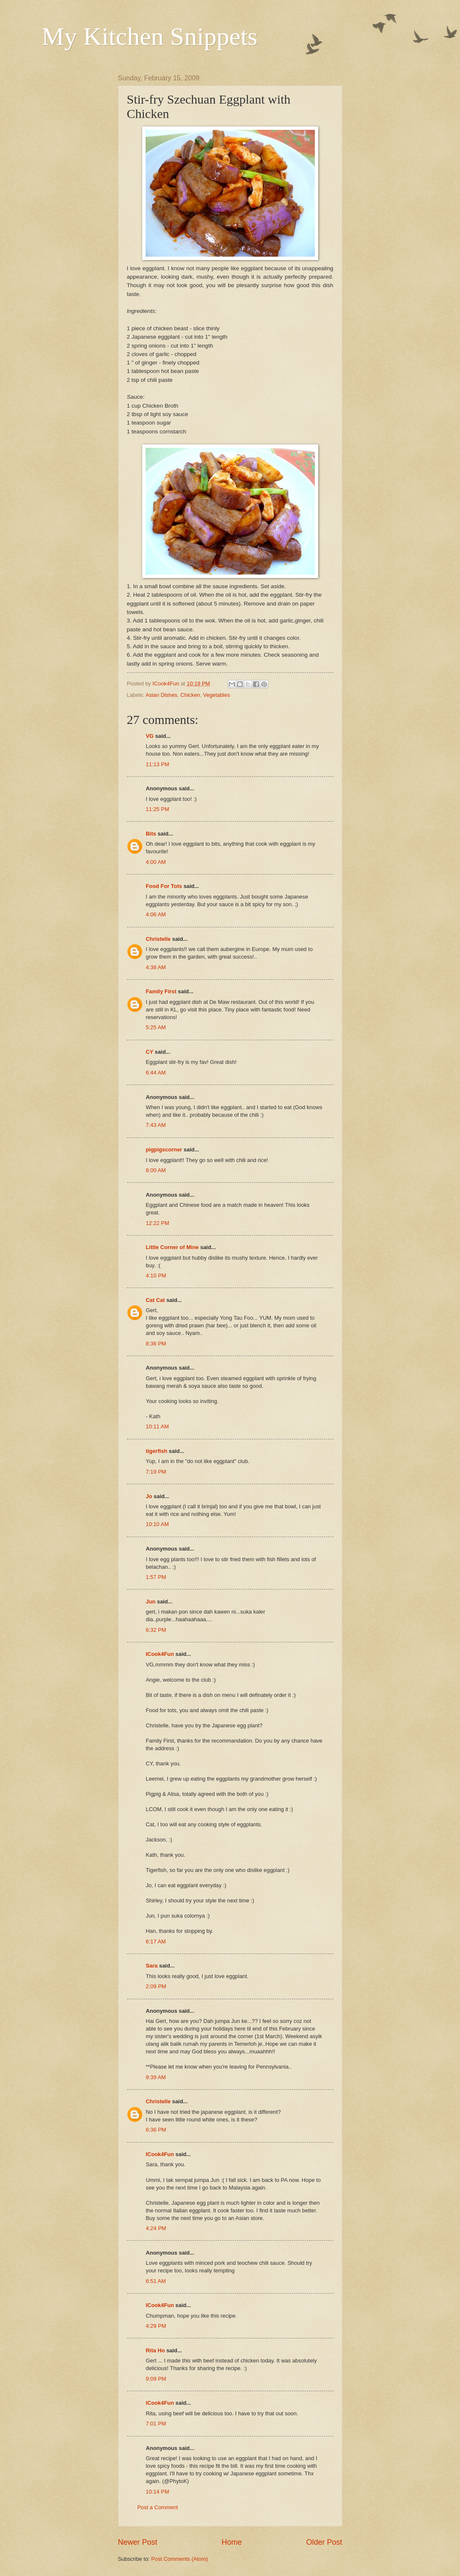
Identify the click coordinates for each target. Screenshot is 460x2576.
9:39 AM (156, 2077)
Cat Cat (155, 1300)
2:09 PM (156, 1986)
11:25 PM (157, 809)
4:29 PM (156, 2326)
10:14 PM (157, 2491)
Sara (152, 1965)
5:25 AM (156, 1027)
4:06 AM (156, 914)
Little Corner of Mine (172, 1247)
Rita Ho (155, 2350)
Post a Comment (158, 2507)
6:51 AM (156, 2281)
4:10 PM (156, 1275)
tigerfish (157, 1451)
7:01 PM (156, 2423)
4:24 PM (156, 2228)
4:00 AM (156, 862)
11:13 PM (157, 764)
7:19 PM (156, 1472)
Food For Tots (164, 886)
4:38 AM (156, 967)
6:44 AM (156, 1072)
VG (150, 736)
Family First (161, 991)
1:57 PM (156, 1577)
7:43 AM (156, 1125)
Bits (151, 833)
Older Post (324, 2542)
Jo (149, 1496)
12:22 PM (157, 1223)
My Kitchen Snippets (150, 36)
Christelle (158, 939)
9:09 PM (156, 2379)
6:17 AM (156, 1941)
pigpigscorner (164, 1149)
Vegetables (216, 695)
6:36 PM (156, 2130)
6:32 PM (156, 1630)
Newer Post (137, 2542)
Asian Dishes (161, 695)
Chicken (190, 695)
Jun (151, 1601)
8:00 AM (156, 1170)
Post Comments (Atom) (179, 2559)
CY (150, 1052)
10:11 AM (157, 1426)
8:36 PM (156, 1343)
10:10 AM (157, 1524)
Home (231, 2542)
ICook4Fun (160, 1654)
